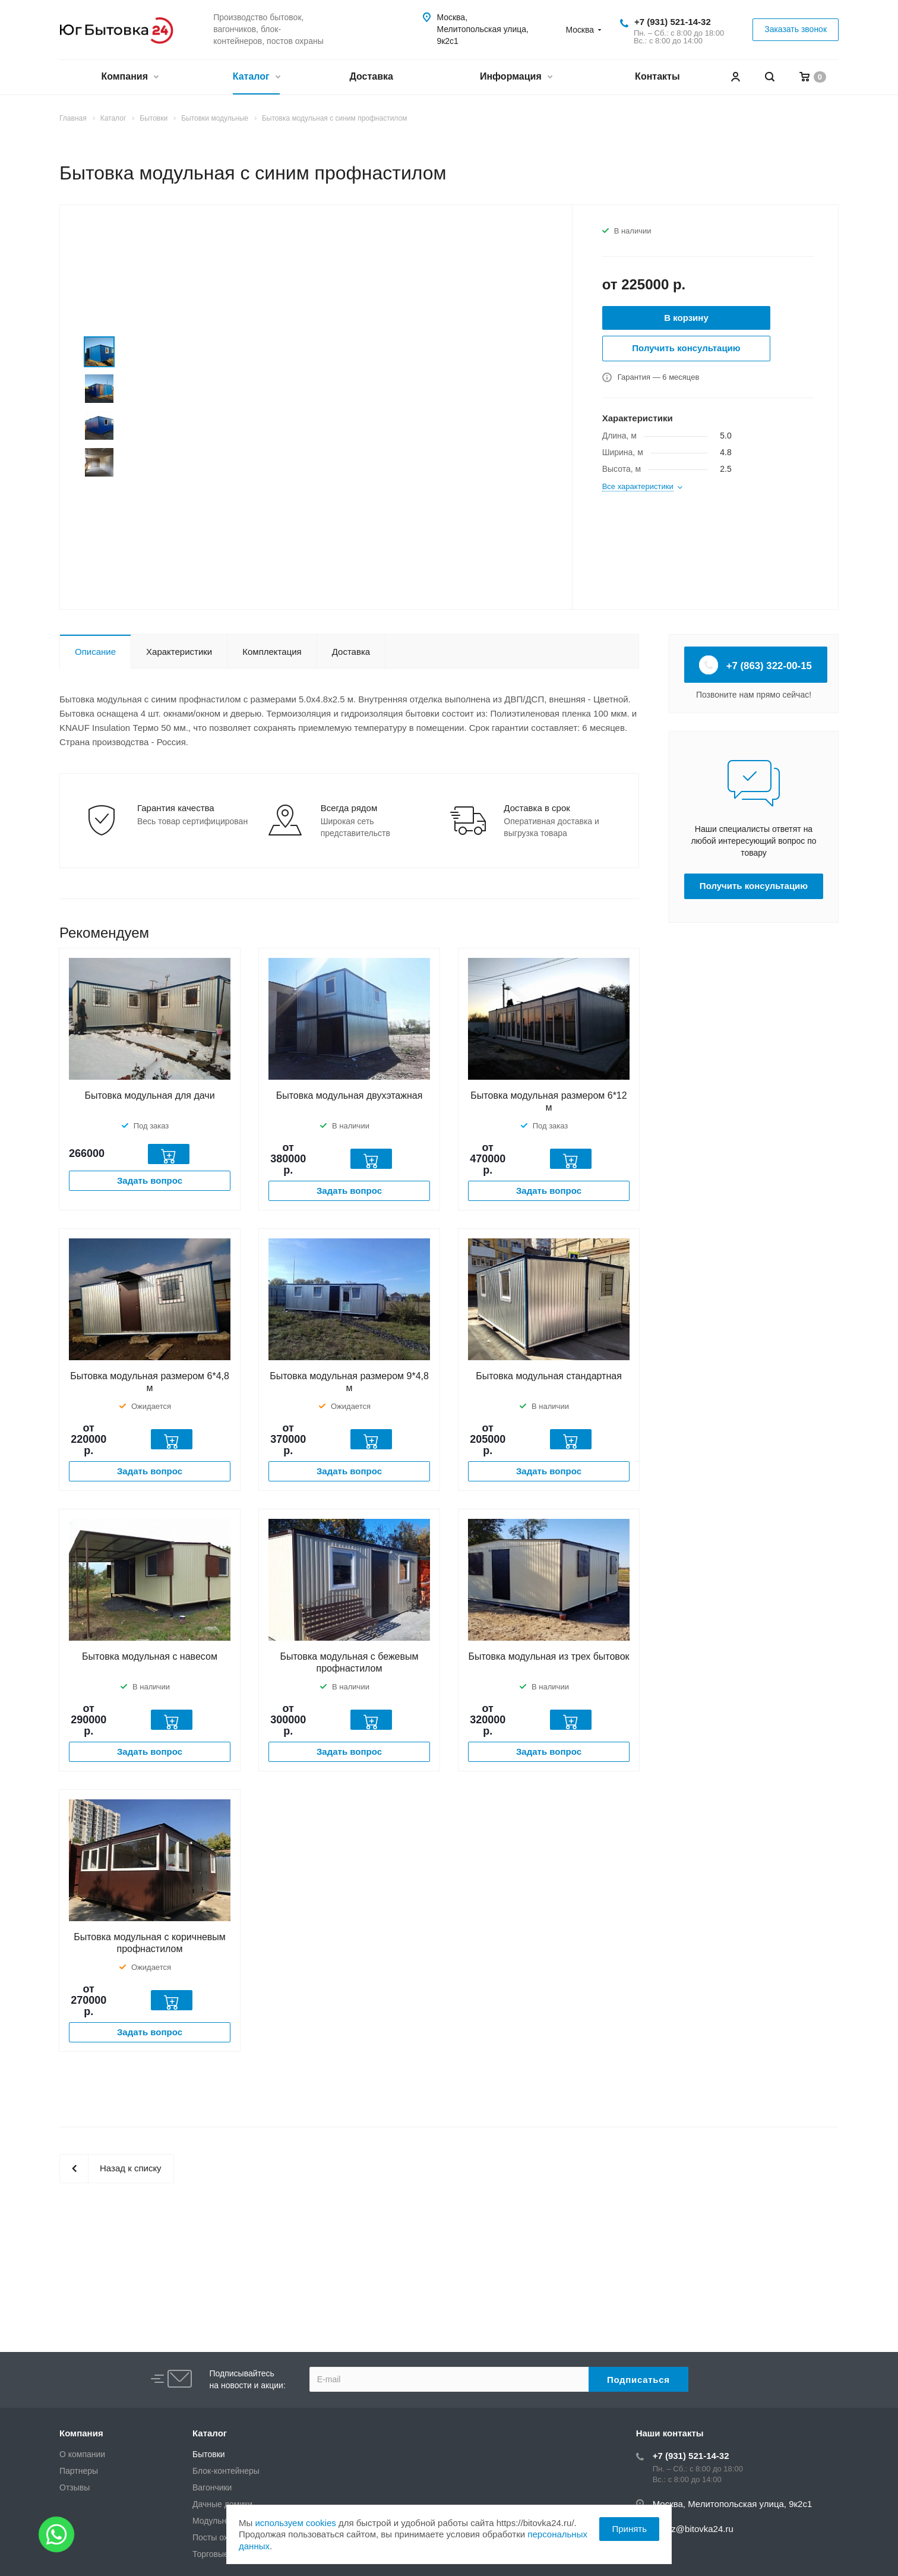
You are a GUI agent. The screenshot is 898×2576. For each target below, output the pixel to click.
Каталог (256, 77)
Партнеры (78, 2471)
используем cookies (295, 2523)
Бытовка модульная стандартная (549, 1376)
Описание (95, 652)
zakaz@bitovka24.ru (693, 2529)
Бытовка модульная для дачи (149, 1095)
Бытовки (208, 2454)
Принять (629, 2529)
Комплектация (271, 652)
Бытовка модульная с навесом (149, 1656)
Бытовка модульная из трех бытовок (548, 1656)
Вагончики (212, 2487)
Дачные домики (222, 2504)
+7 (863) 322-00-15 (756, 665)
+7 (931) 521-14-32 (672, 22)
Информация (516, 77)
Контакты (657, 76)
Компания (129, 77)
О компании (82, 2454)
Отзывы (74, 2487)
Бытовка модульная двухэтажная (349, 1095)
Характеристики (179, 652)
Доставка (371, 76)
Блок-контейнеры (226, 2471)
